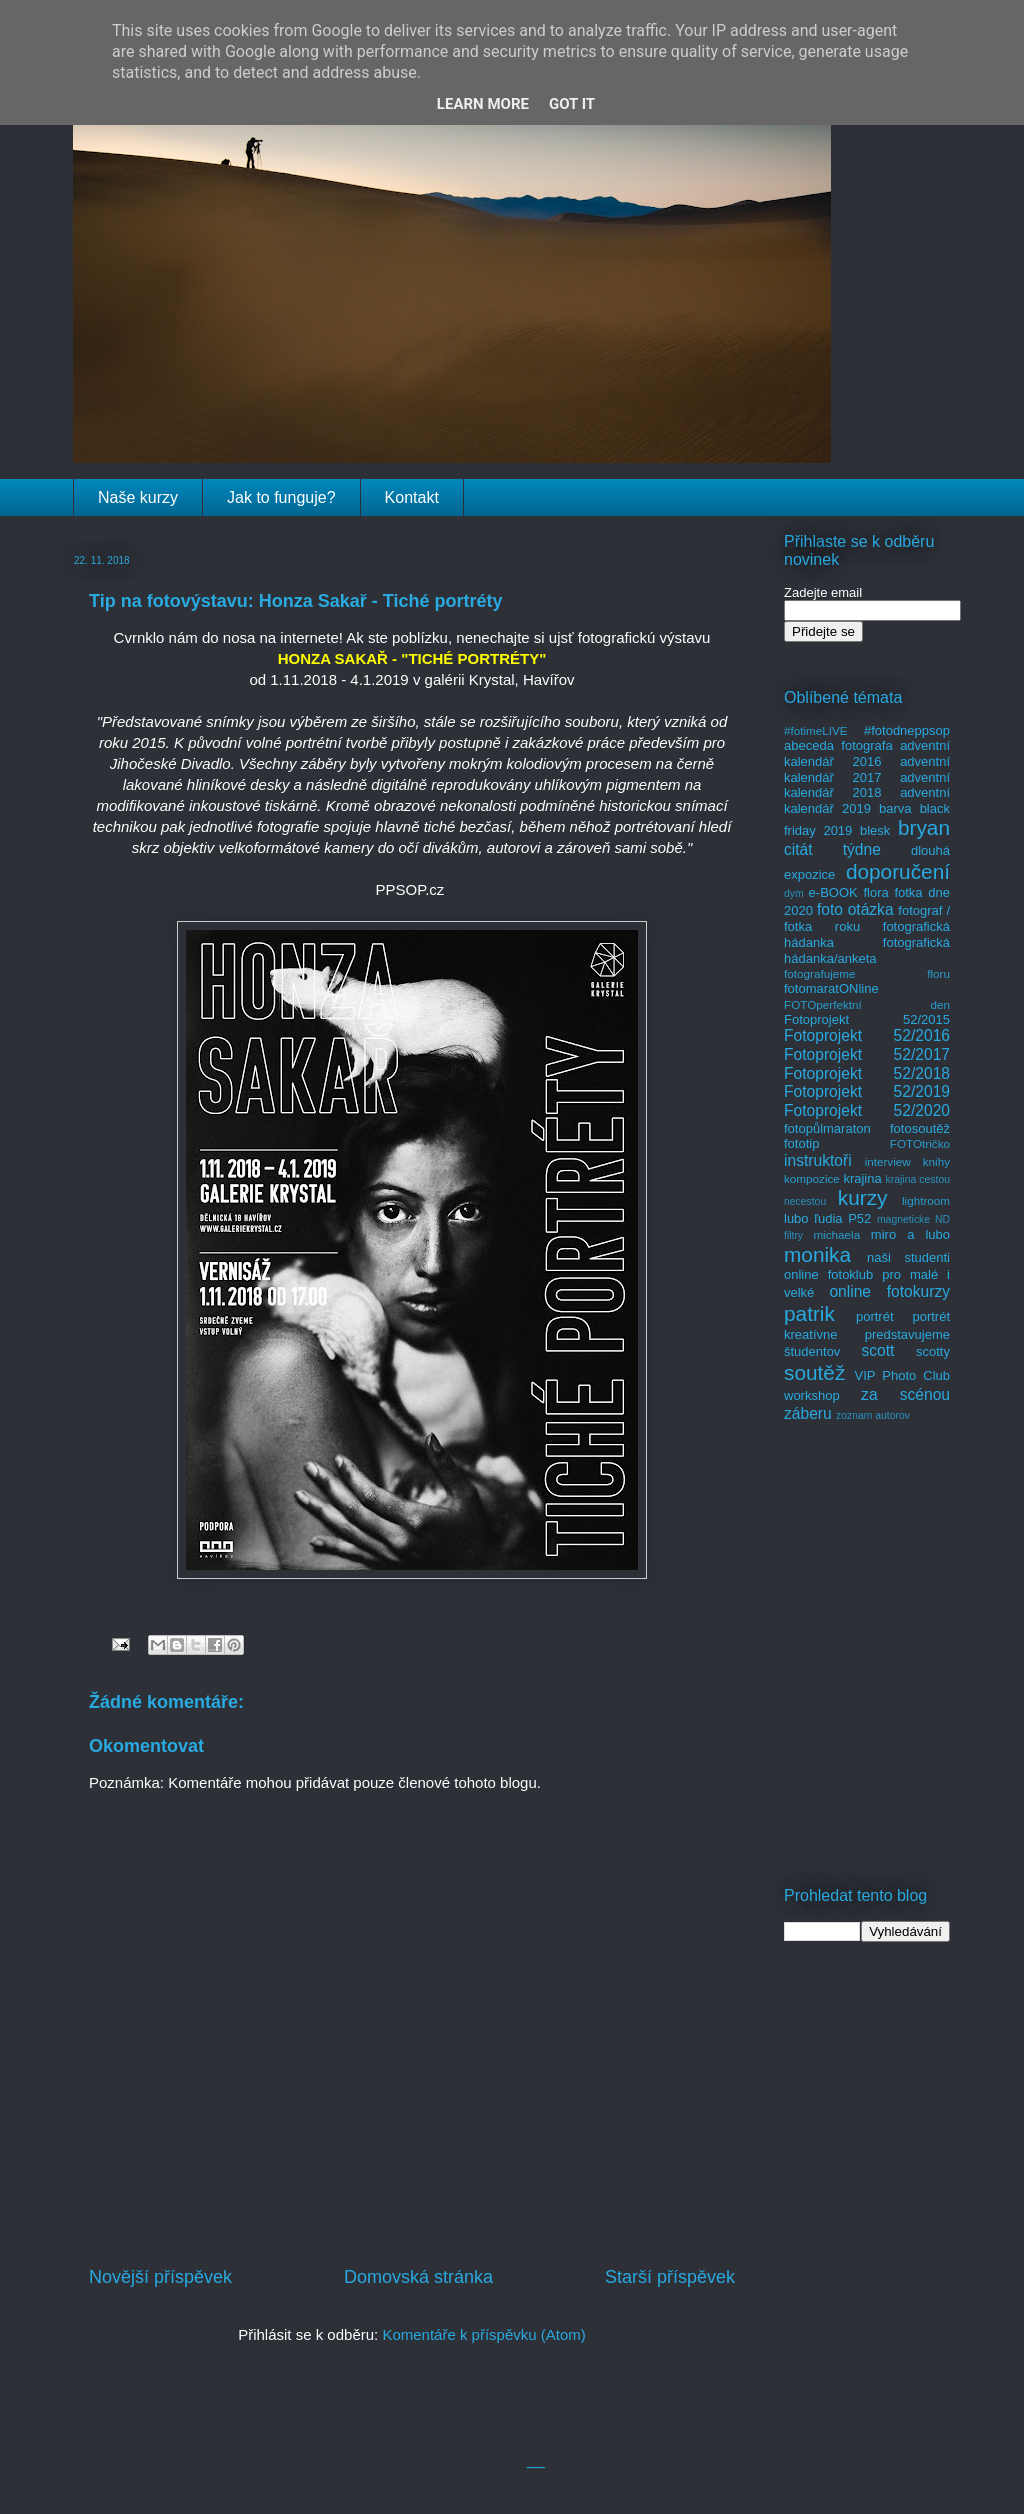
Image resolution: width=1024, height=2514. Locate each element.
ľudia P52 (842, 1218)
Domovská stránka (418, 2277)
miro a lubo (910, 1234)
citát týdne (832, 849)
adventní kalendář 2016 (867, 753)
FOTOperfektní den (867, 1004)
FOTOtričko (920, 1143)
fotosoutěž (920, 1128)
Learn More (483, 104)
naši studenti (908, 1257)
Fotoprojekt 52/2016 (867, 1035)
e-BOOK (833, 892)
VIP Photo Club (903, 1375)
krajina (862, 1178)
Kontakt (412, 497)
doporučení (898, 871)
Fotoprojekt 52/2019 (867, 1091)
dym (794, 893)
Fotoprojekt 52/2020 (867, 1110)
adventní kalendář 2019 (867, 800)
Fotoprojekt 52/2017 (867, 1054)
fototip (801, 1143)
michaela (836, 1234)
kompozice (812, 1178)
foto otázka (855, 909)
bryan (924, 827)
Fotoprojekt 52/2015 (867, 1019)
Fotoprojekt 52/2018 (867, 1073)
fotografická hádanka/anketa (867, 950)
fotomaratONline (831, 988)
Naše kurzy (138, 497)
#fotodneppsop (907, 730)
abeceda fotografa (838, 745)
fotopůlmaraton (827, 1128)
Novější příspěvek (160, 2277)
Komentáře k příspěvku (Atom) (483, 2334)
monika (817, 1254)
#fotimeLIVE (816, 730)
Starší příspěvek (670, 2277)
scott (877, 1350)
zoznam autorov (873, 1415)
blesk (875, 830)
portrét (875, 1316)
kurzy (863, 1197)
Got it (572, 104)
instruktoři (818, 1160)
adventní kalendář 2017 (867, 769)
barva (895, 808)
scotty (933, 1351)
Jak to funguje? (281, 497)
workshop (812, 1395)
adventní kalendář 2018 (867, 785)
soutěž (814, 1372)
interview (888, 1161)
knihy (936, 1161)
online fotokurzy (889, 1291)
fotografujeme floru (867, 973)
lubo (796, 1218)
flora (875, 892)
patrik (809, 1313)
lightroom (926, 1200)
